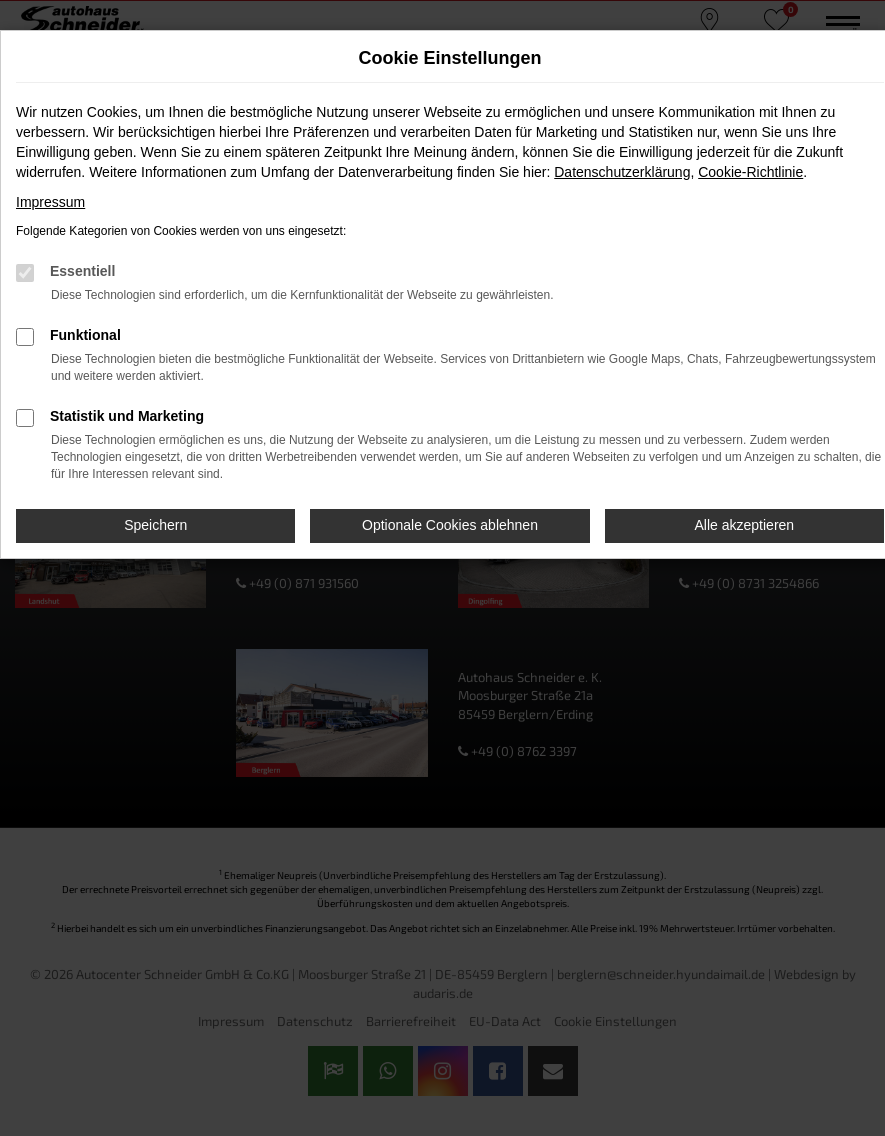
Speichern (155, 525)
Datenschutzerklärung (622, 172)
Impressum (50, 202)
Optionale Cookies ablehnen (450, 525)
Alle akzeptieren (745, 525)
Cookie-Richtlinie (750, 172)
